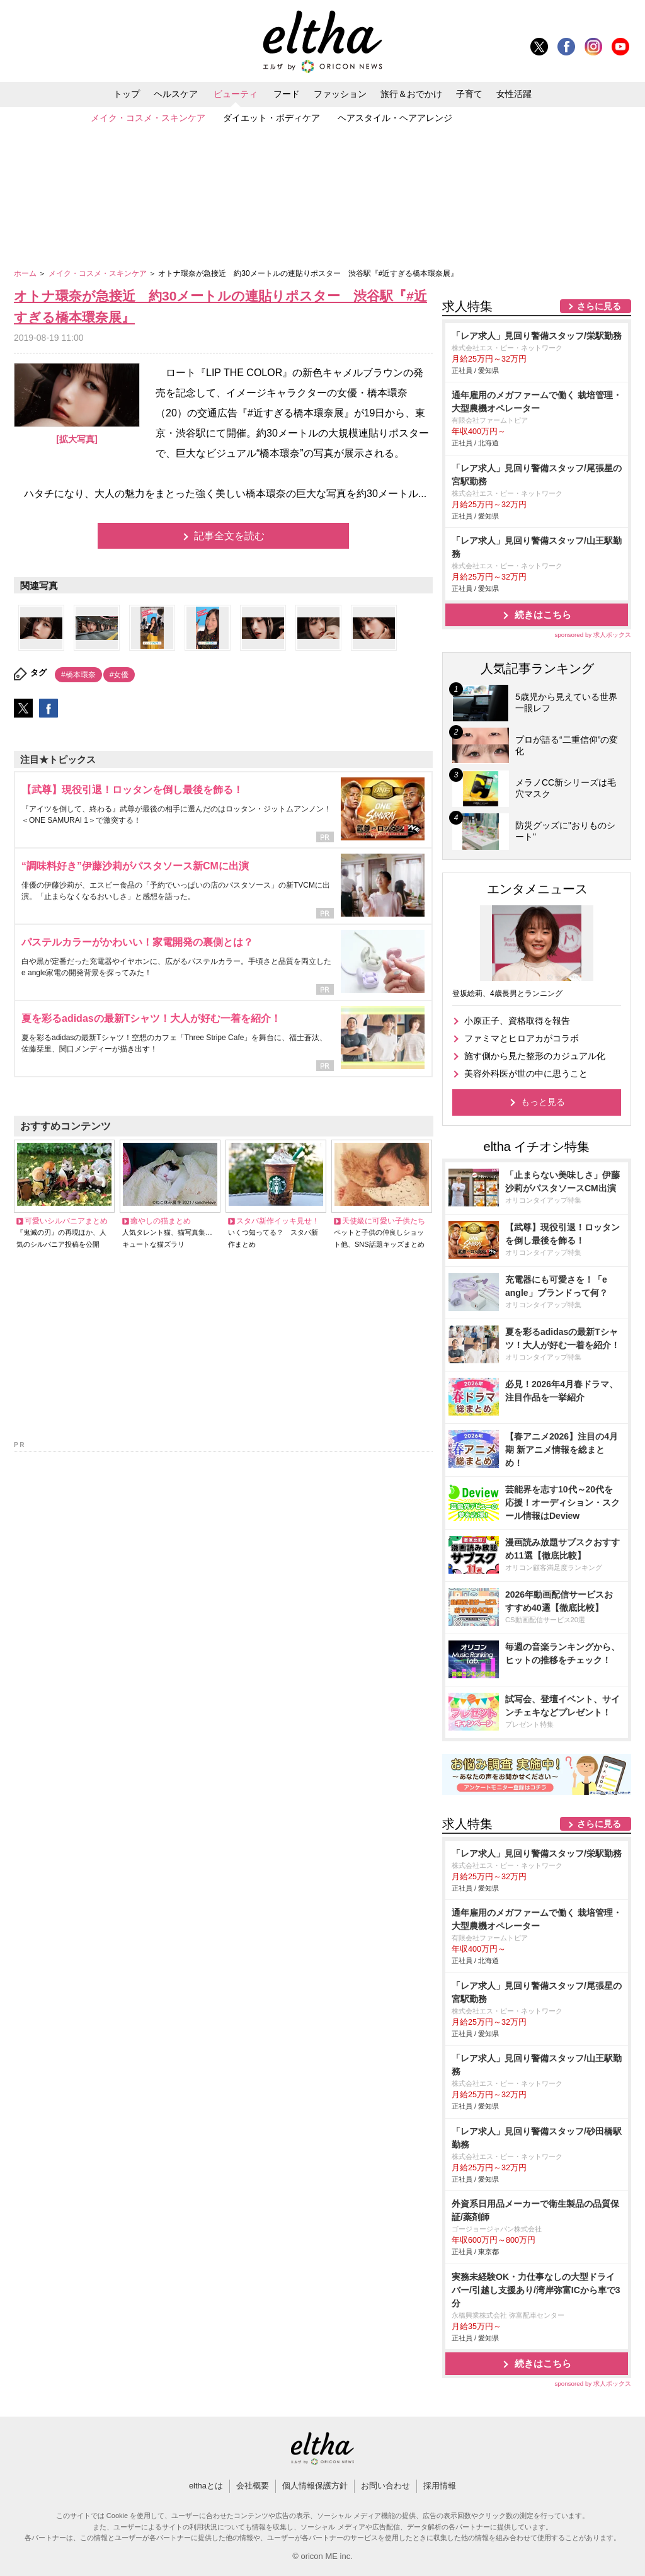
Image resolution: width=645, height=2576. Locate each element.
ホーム (26, 273)
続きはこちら (543, 614)
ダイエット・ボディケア (271, 118)
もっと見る (543, 1102)
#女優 (119, 674)
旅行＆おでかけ (411, 94)
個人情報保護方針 (315, 2485)
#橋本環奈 (78, 674)
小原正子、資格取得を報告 (517, 1021)
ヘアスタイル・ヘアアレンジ (395, 118)
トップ (126, 94)
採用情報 (439, 2485)
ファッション (340, 94)
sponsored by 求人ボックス (592, 634)
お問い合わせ (385, 2485)
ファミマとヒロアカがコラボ (521, 1038)
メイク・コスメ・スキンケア (148, 118)
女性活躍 (514, 94)
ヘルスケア (176, 94)
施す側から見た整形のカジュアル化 (534, 1056)
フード (286, 94)
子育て (469, 94)
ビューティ (236, 94)
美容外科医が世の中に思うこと (526, 1073)
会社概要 (252, 2485)
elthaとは (206, 2485)
